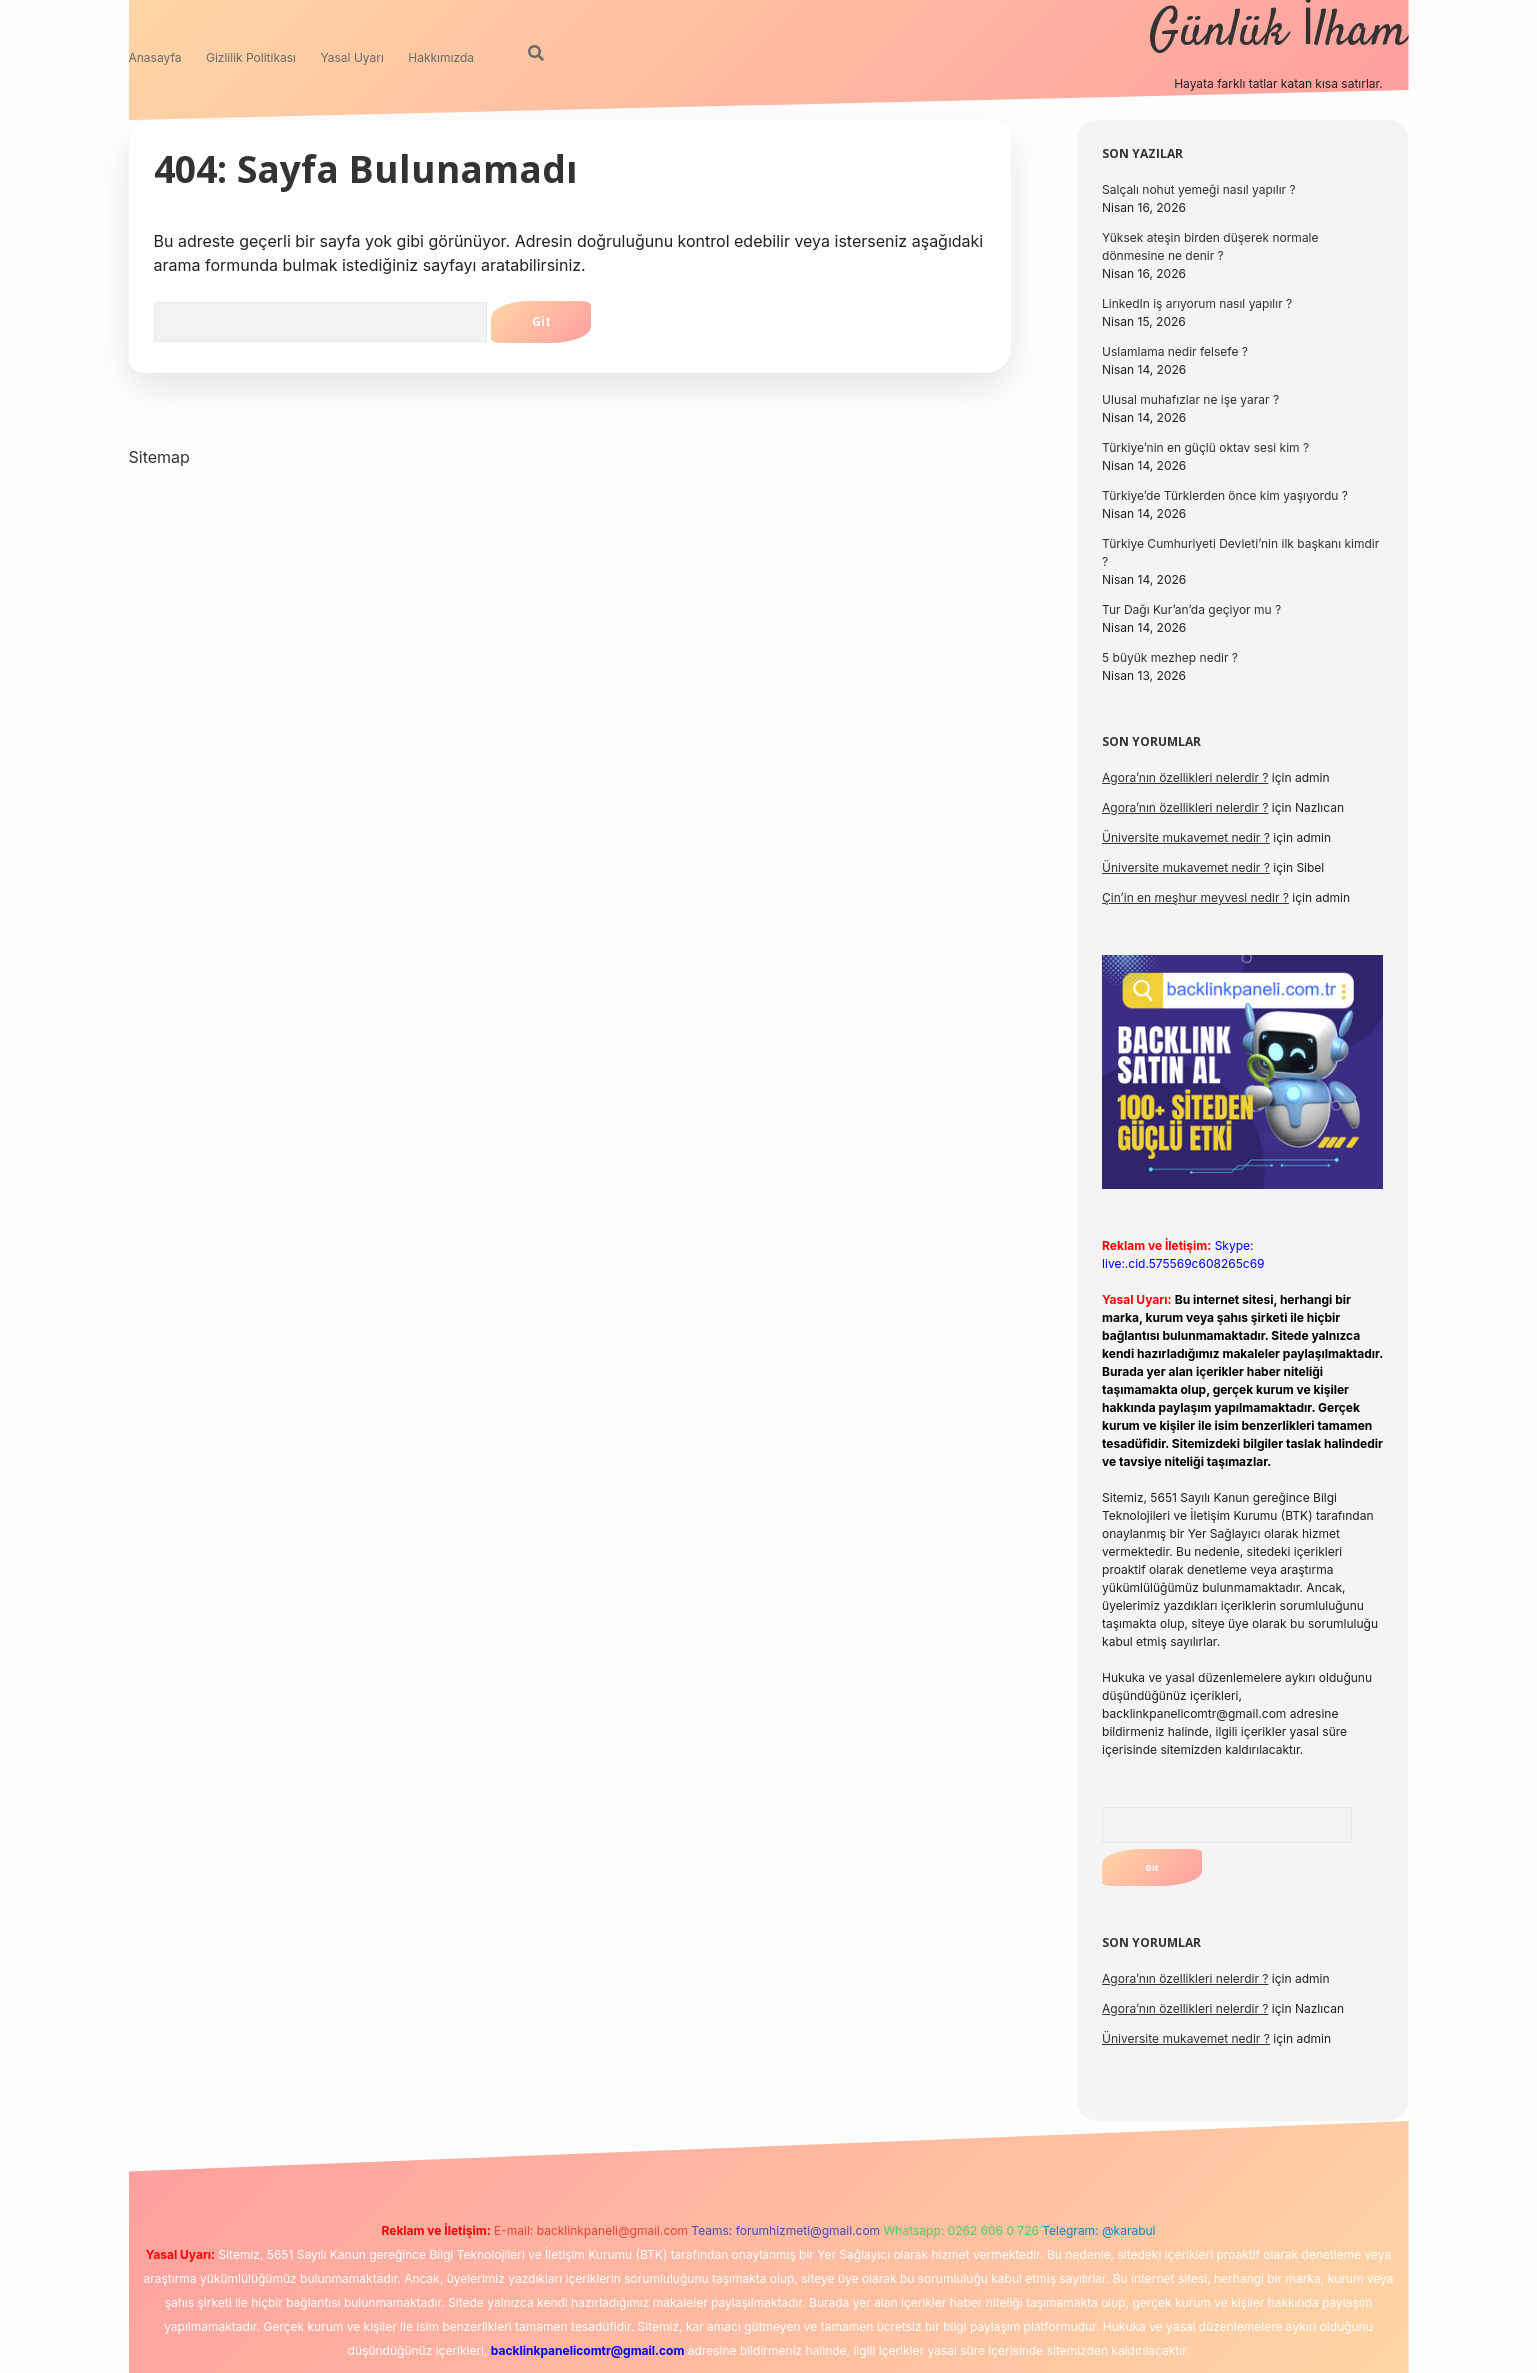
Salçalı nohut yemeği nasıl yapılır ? (1199, 189)
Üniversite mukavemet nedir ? (1186, 837)
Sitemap (159, 457)
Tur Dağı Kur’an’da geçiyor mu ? (1191, 609)
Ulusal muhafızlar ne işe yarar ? (1190, 399)
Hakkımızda (441, 57)
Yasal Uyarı (352, 57)
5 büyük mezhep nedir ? (1170, 657)
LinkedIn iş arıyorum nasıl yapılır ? (1197, 303)
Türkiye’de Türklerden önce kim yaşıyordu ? (1225, 495)
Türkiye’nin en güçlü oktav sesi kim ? (1205, 447)
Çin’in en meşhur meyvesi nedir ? (1195, 897)
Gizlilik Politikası (251, 57)
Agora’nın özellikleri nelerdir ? (1185, 777)
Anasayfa (155, 57)
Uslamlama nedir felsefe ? (1175, 351)
